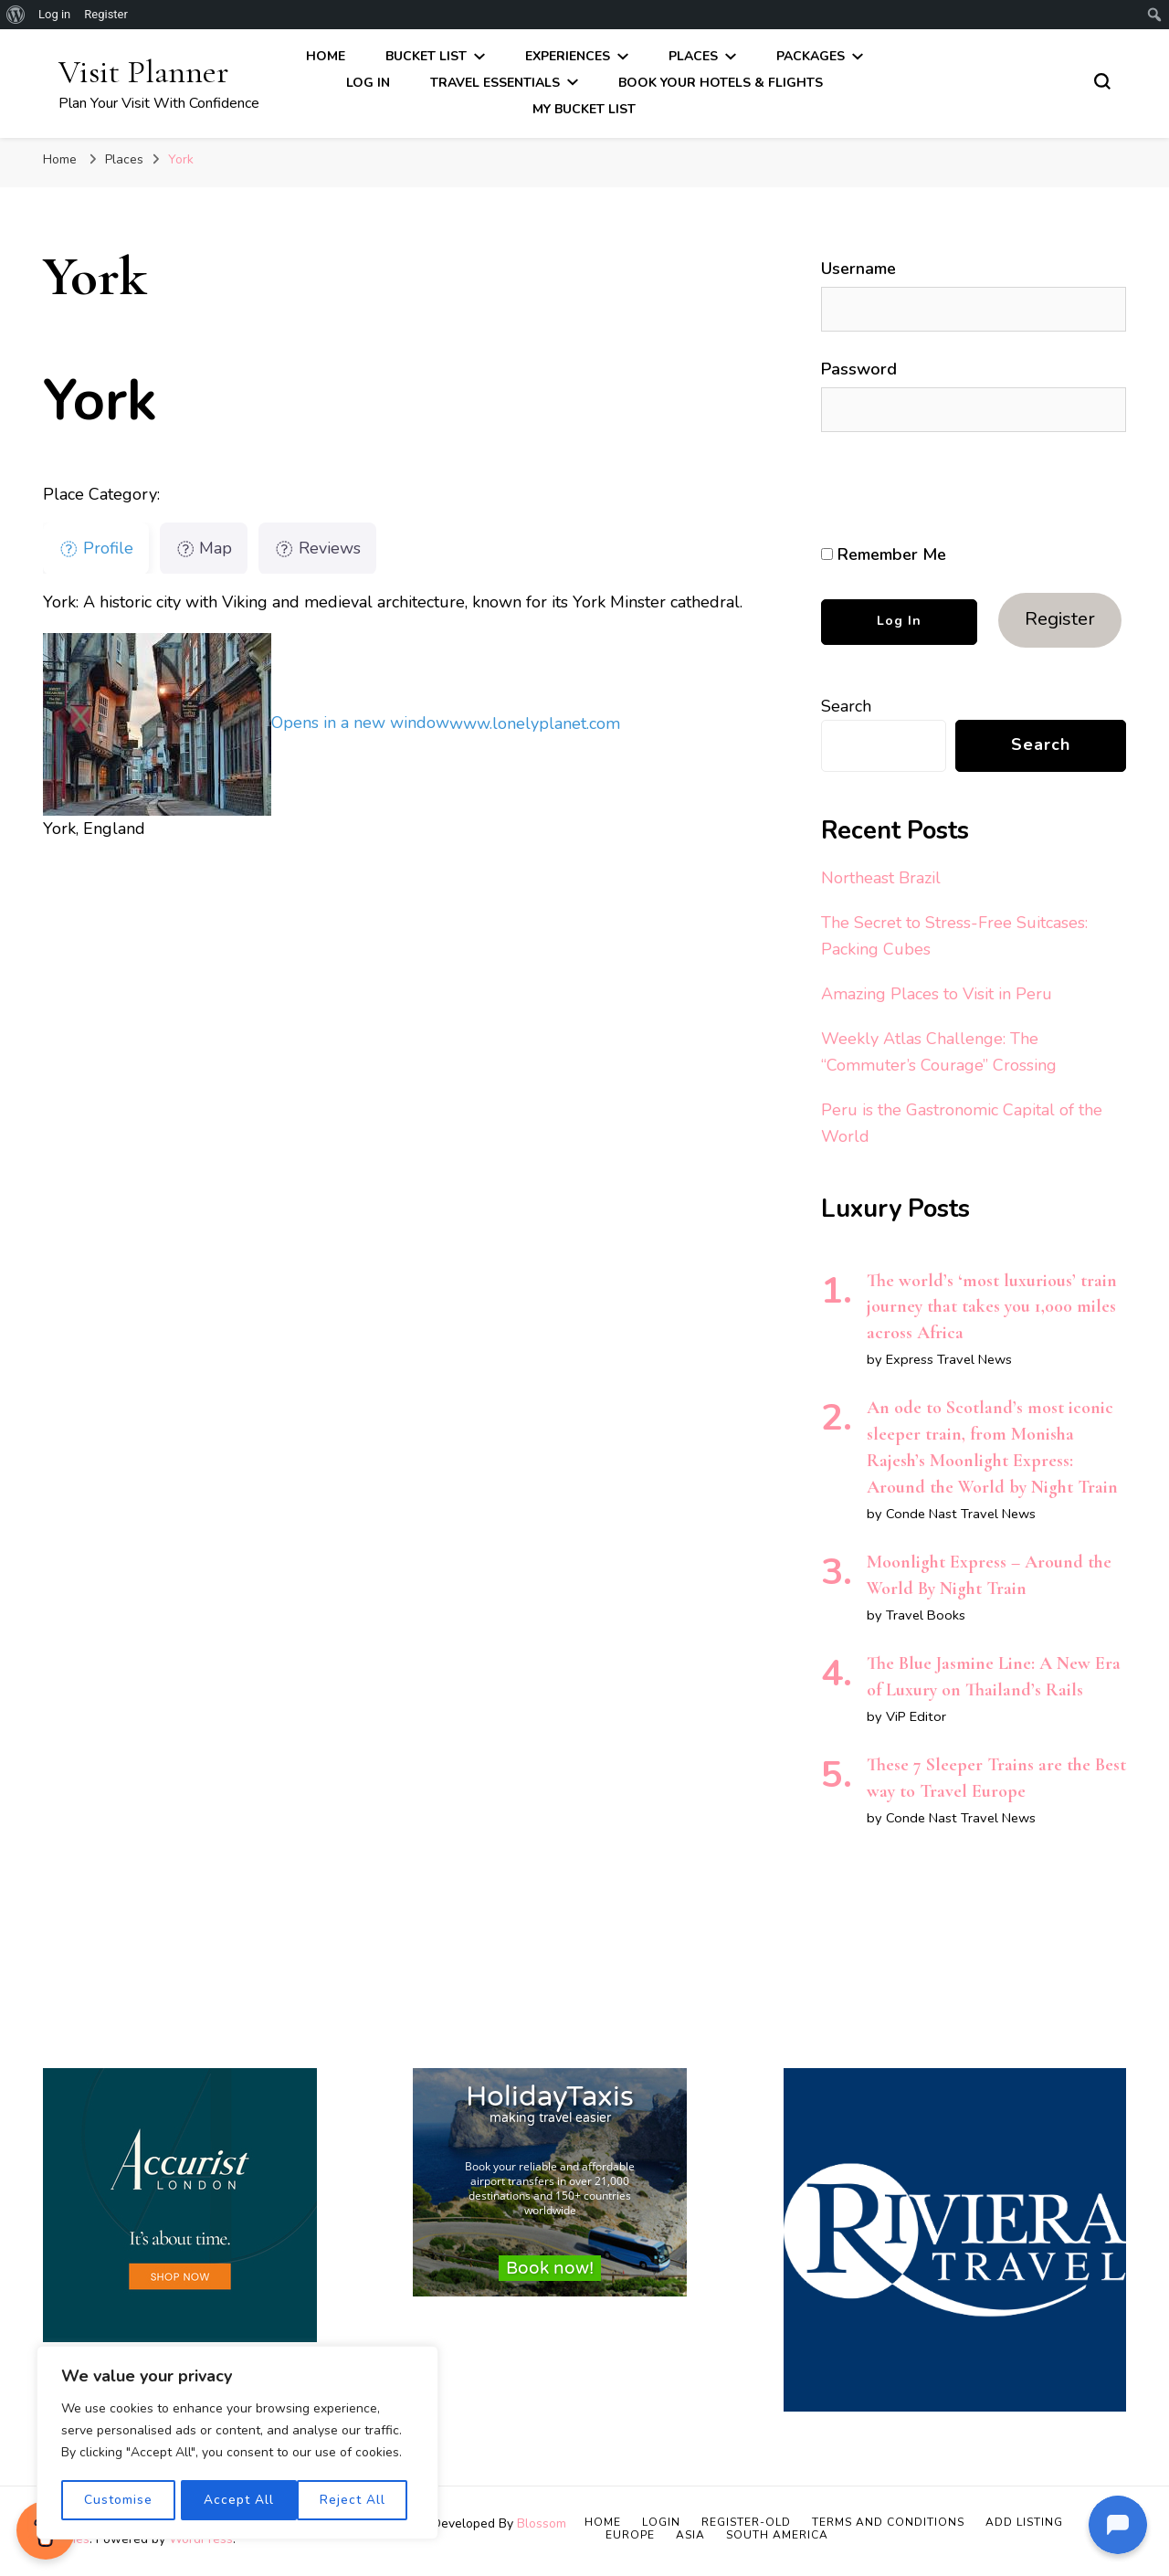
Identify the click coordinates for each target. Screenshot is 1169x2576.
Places (693, 56)
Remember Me (883, 554)
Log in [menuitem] (54, 14)
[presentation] (946, 489)
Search (846, 706)
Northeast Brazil (881, 878)
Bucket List (426, 56)
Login (661, 2522)
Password (859, 369)
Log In (368, 82)
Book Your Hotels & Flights (720, 82)
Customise (117, 2499)
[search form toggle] (1102, 81)
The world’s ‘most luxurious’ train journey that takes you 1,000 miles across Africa (992, 1307)
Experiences (567, 56)
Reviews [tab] (317, 548)
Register (1060, 619)
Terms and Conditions (888, 2522)
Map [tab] (204, 548)
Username (858, 269)
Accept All (356, 2499)
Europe (630, 2535)
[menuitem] (16, 14)
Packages (810, 56)
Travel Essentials (495, 82)
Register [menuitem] (106, 14)
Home (325, 56)
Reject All (236, 2499)
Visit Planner (143, 71)
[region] (237, 2443)
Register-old (746, 2522)
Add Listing (1024, 2522)
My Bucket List (584, 109)
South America (777, 2535)
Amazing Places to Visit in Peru (936, 994)
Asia (690, 2535)
